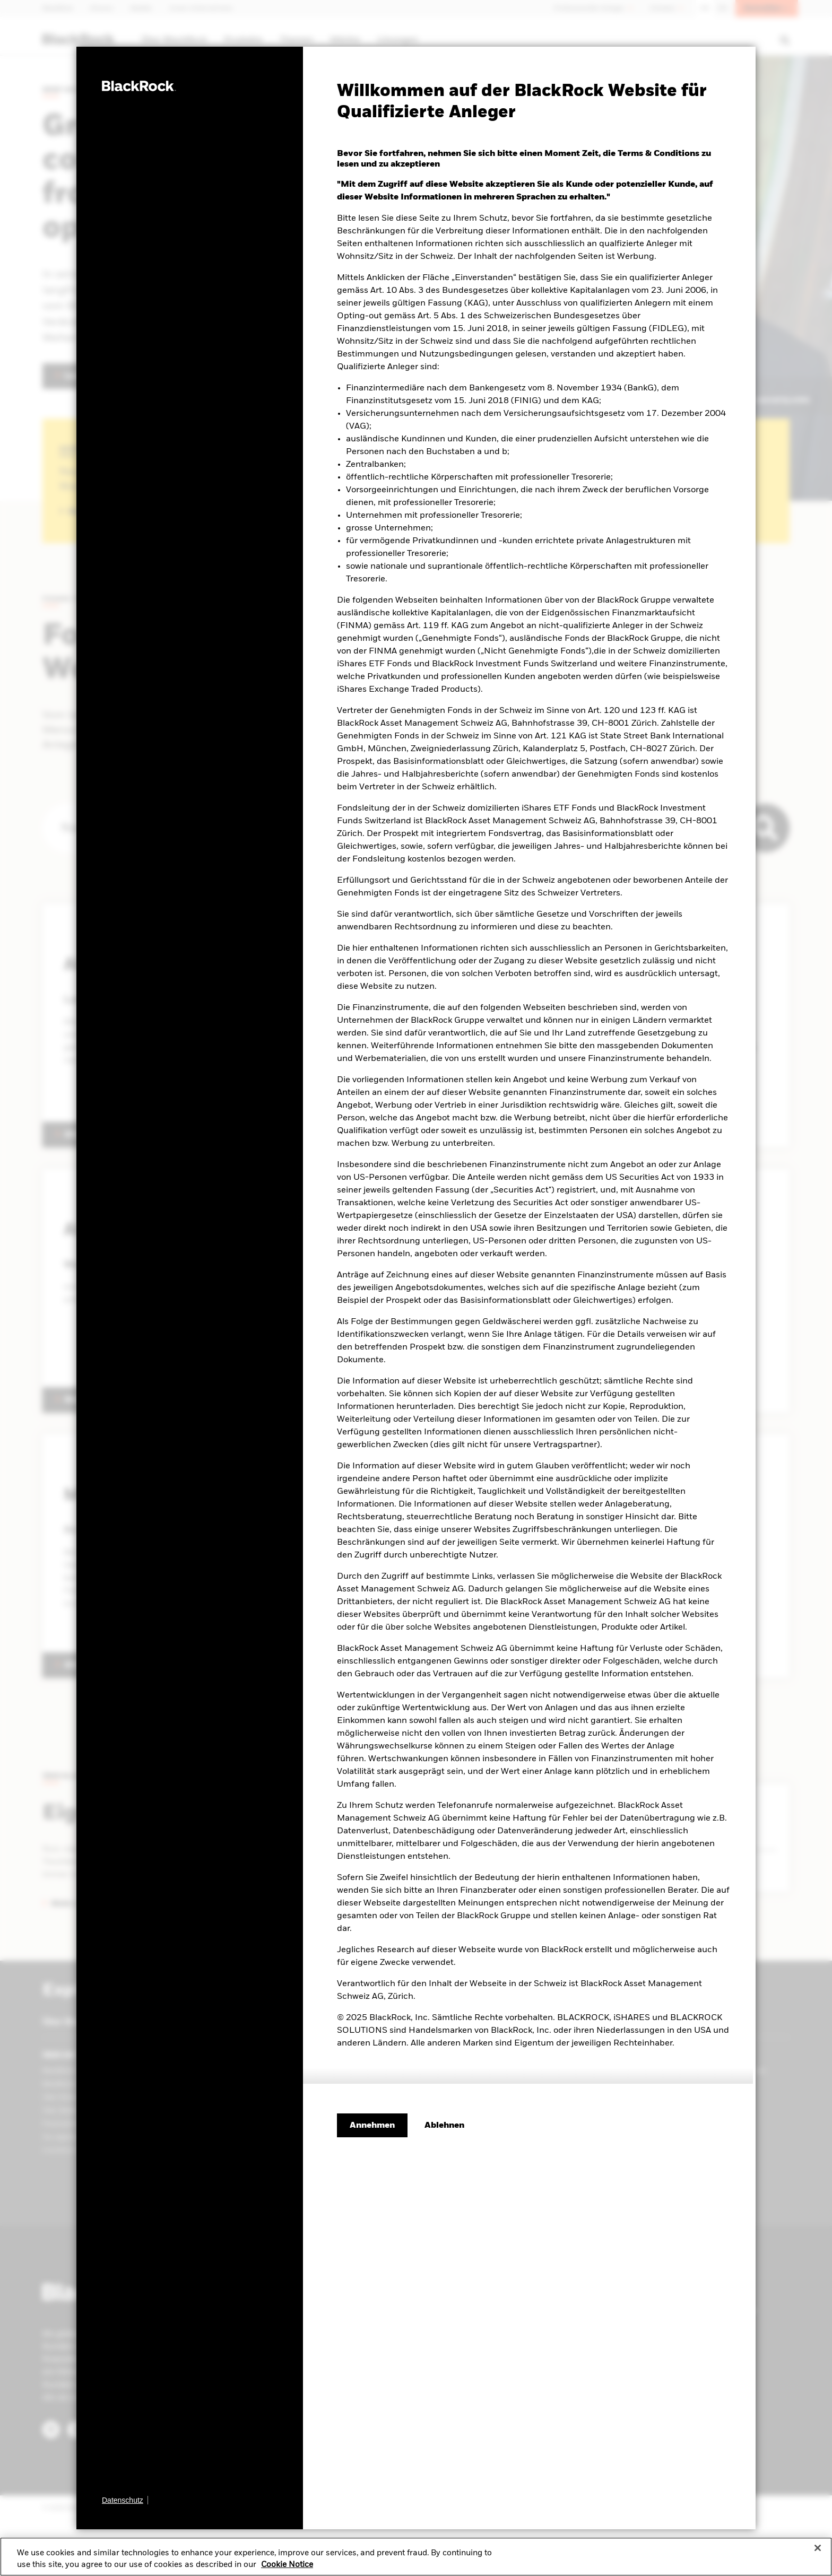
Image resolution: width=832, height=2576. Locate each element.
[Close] (817, 2548)
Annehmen (372, 2125)
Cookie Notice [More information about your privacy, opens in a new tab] (287, 2565)
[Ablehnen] (444, 2125)
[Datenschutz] (125, 2500)
